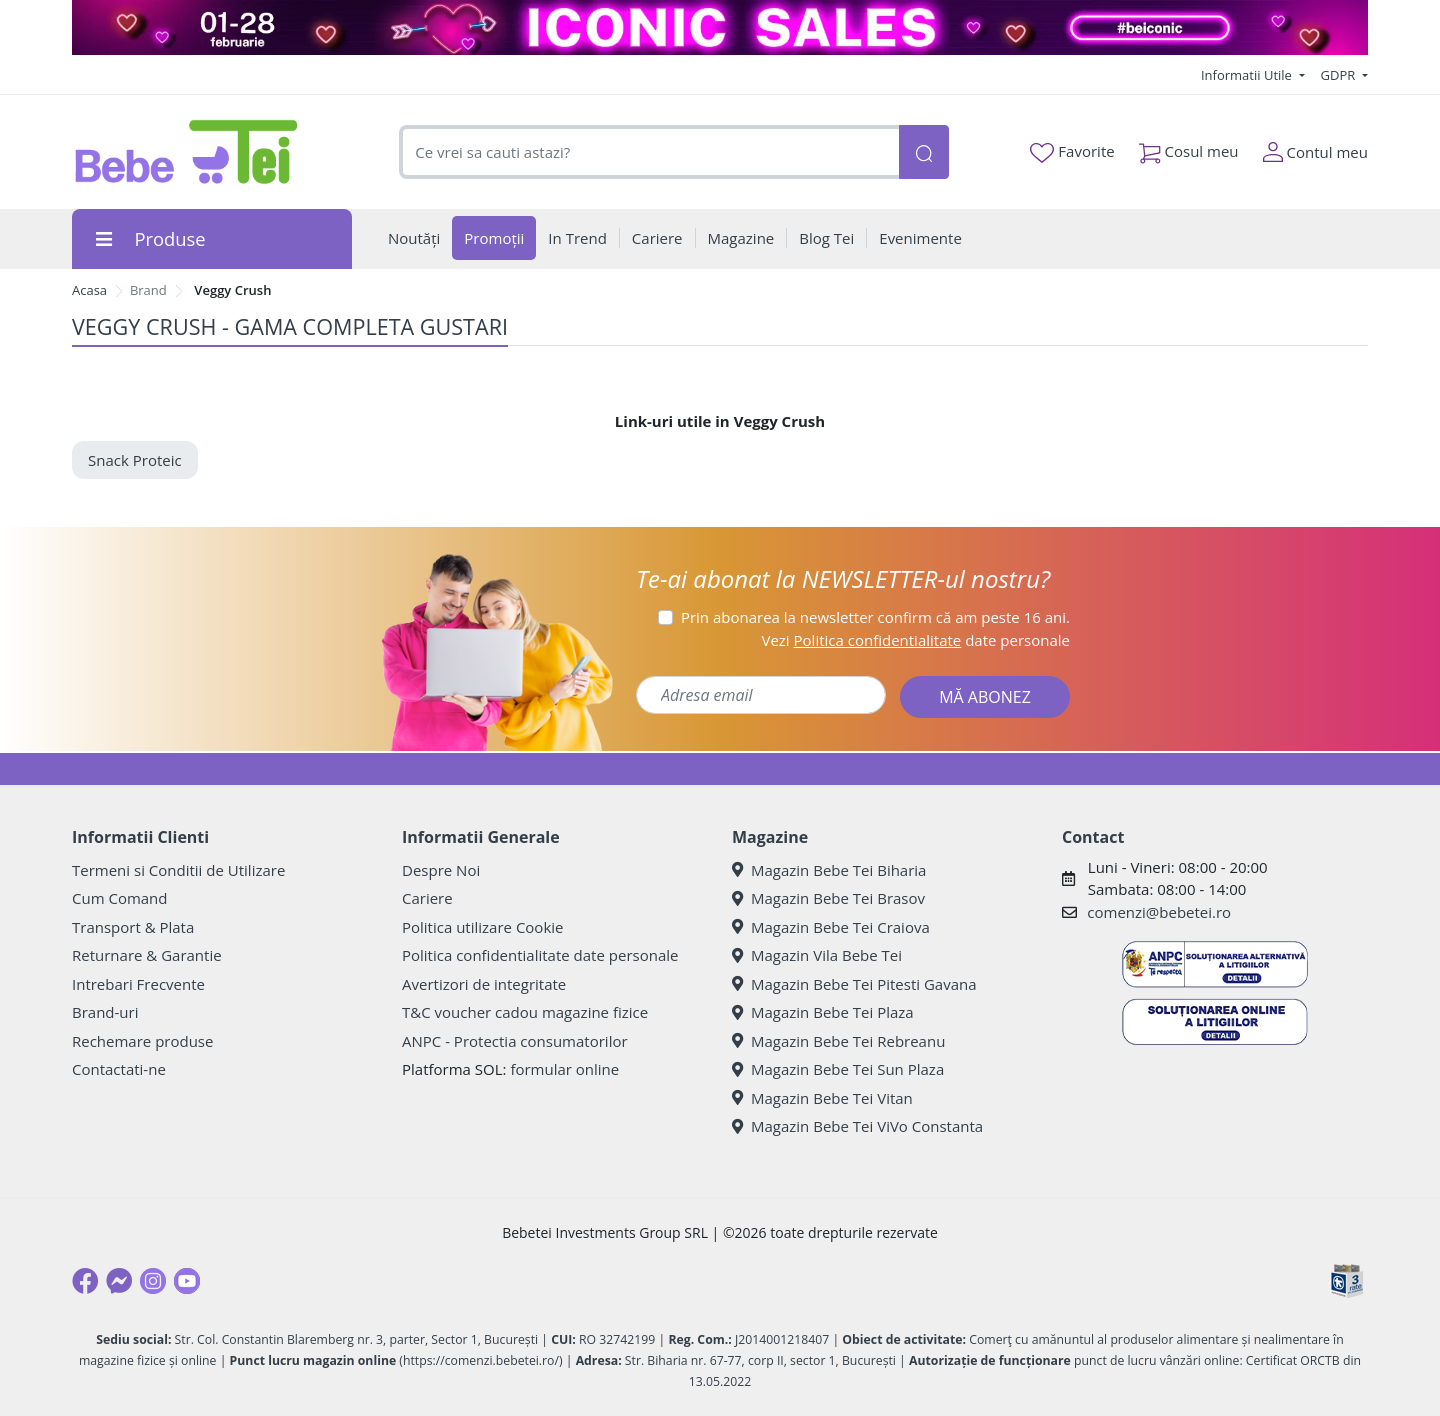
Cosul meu (1189, 147)
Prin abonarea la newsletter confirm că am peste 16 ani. (875, 617)
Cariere (427, 898)
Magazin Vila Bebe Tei (817, 955)
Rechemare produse (142, 1041)
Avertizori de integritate (484, 984)
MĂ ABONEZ (985, 697)
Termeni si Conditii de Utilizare (178, 870)
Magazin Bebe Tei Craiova (831, 927)
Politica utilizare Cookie (482, 927)
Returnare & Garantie (147, 955)
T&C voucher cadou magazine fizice (525, 1012)
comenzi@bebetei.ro (1159, 912)
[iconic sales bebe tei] (720, 27)
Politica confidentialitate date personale (540, 955)
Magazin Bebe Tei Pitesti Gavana (854, 984)
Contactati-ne (119, 1069)
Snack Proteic (135, 460)
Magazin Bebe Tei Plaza (823, 1012)
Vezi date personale (915, 640)
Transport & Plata (133, 927)
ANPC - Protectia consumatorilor (515, 1041)
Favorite (1072, 152)
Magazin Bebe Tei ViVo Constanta (857, 1126)
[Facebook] (85, 1281)
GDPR (1340, 75)
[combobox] (649, 152)
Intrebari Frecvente (138, 984)
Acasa (89, 290)
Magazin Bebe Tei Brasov (828, 898)
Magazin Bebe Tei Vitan (822, 1098)
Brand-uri (105, 1012)
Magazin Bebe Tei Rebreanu (838, 1041)
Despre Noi (441, 870)
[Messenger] (119, 1281)
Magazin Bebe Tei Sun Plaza (838, 1069)
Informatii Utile (1248, 75)
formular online (564, 1069)
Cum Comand (120, 898)
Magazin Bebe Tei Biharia (829, 870)
